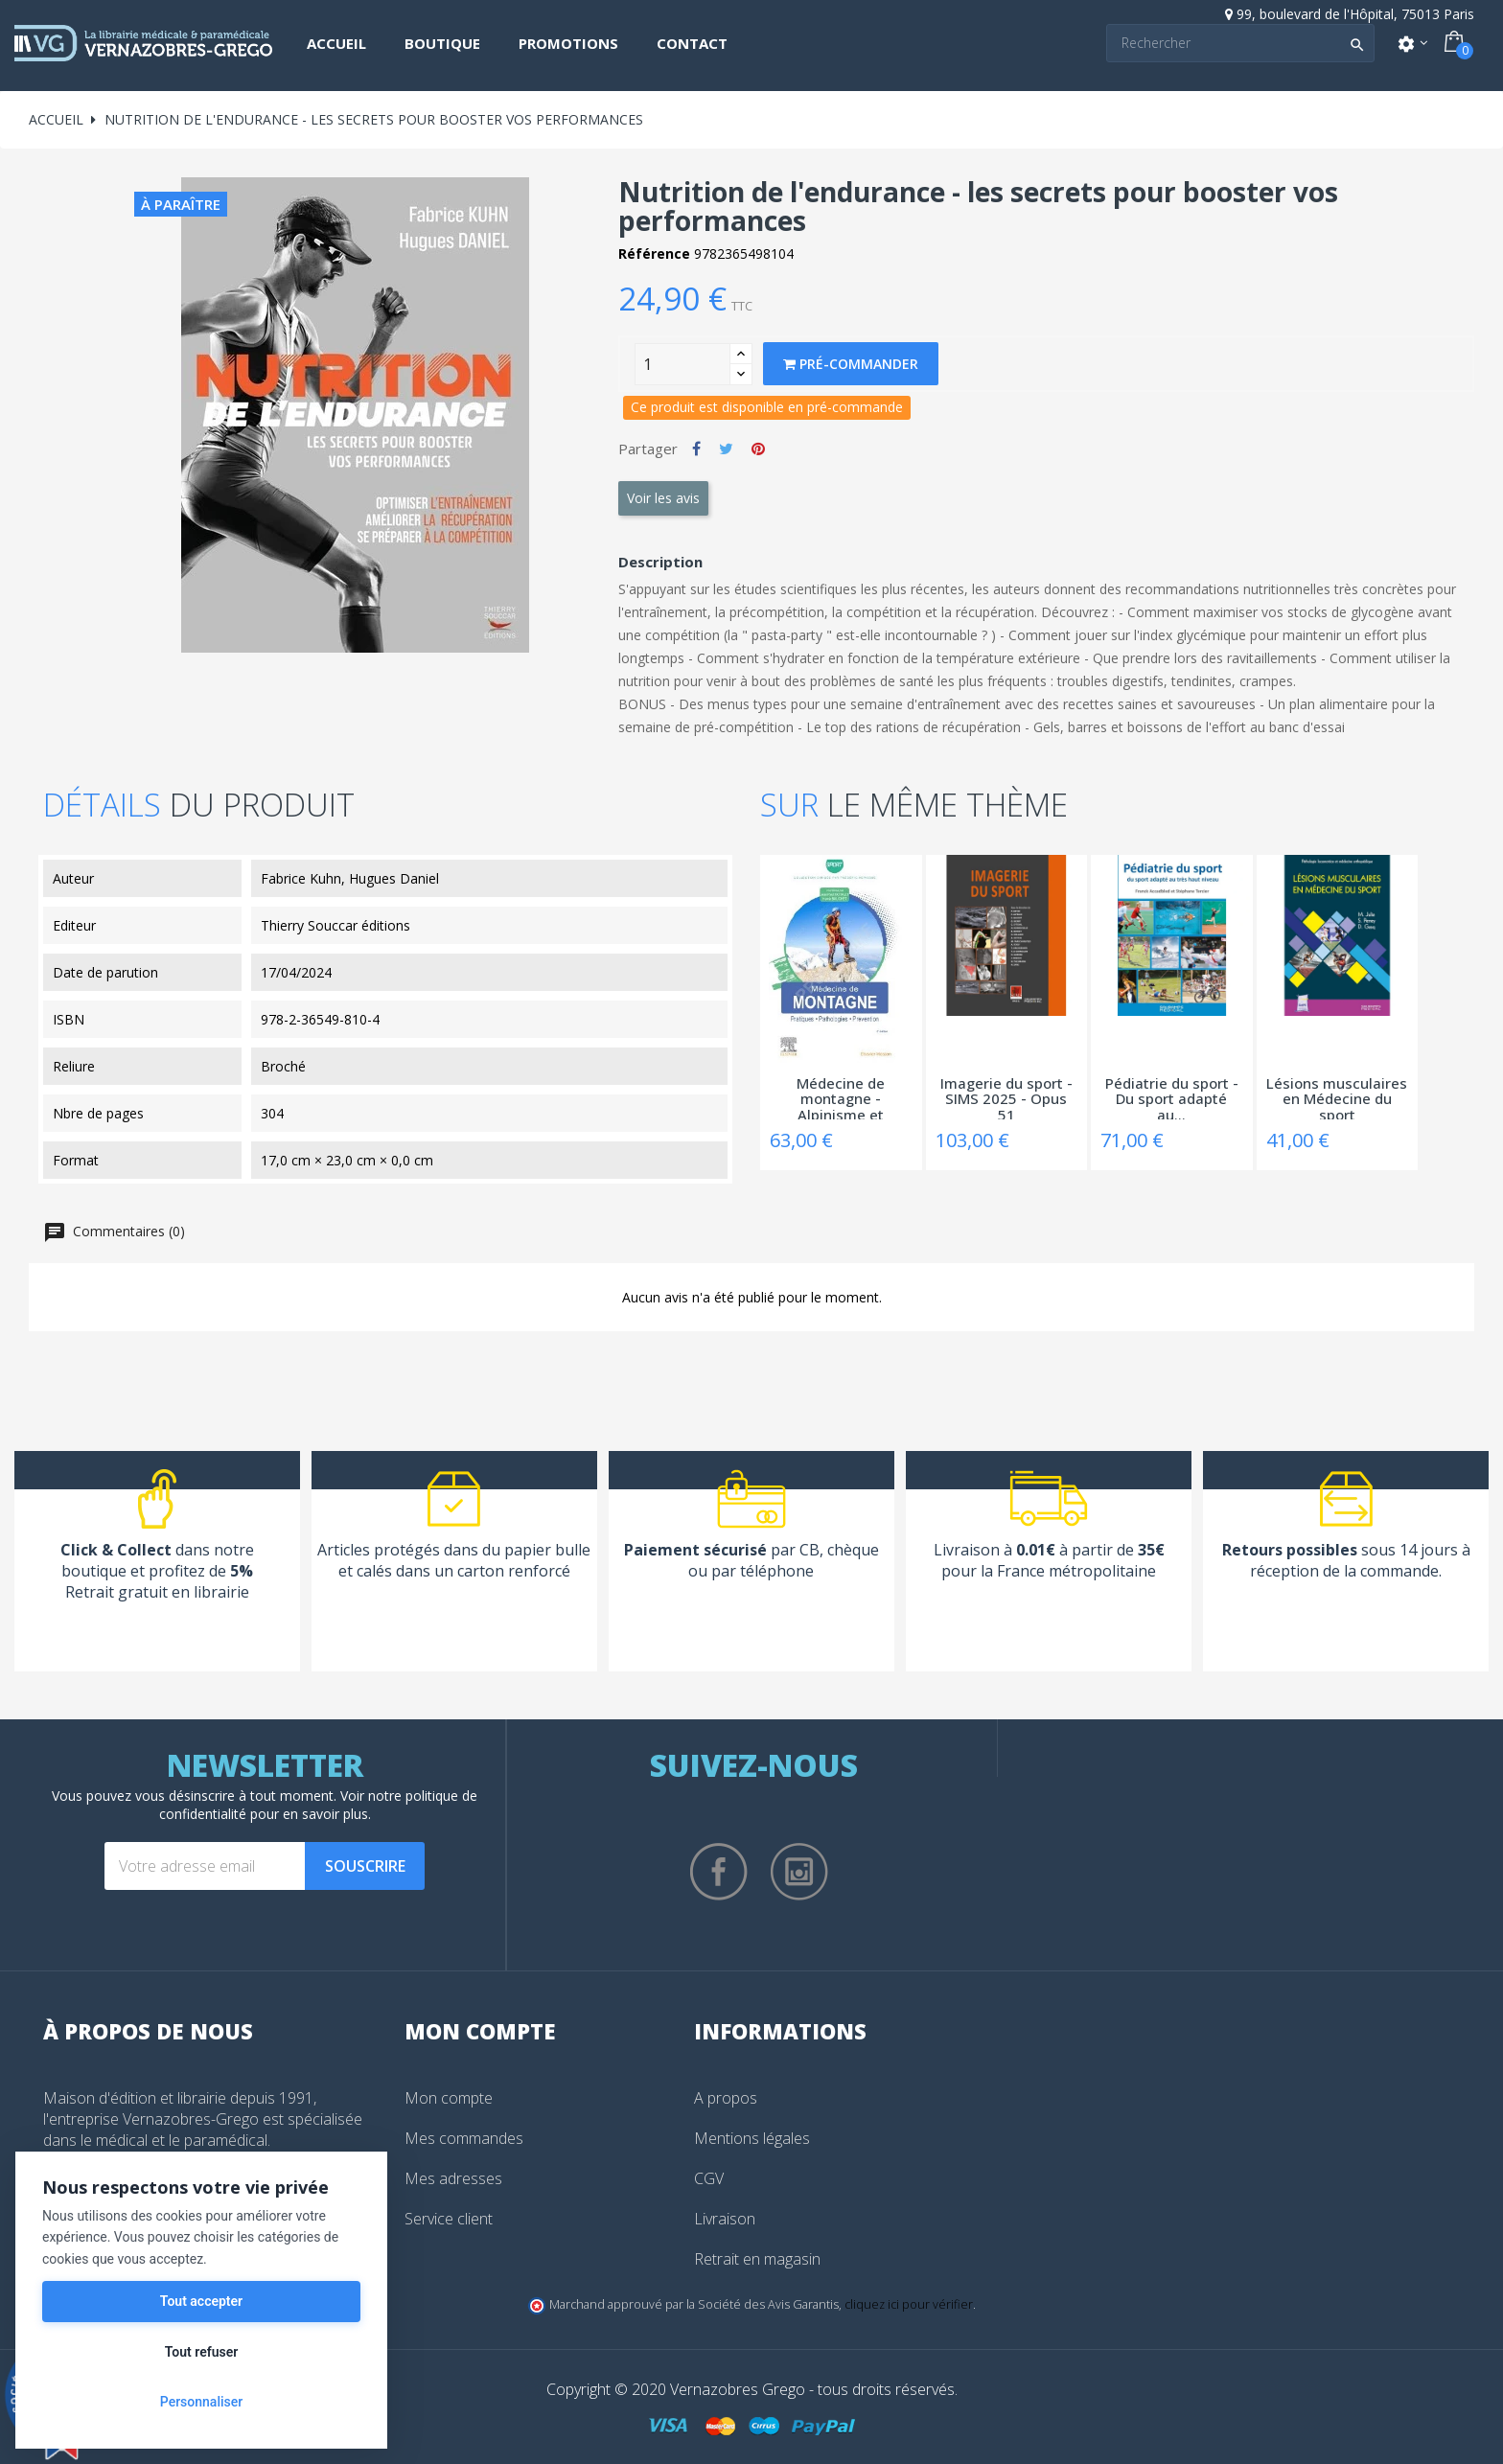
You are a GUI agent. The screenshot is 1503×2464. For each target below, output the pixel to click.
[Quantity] (682, 364)
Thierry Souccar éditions (335, 925)
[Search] (1240, 43)
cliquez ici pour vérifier (908, 2304)
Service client (449, 2218)
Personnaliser (201, 2401)
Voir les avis (663, 498)
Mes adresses (453, 2178)
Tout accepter (201, 2301)
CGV (709, 2178)
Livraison (724, 2218)
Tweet (726, 448)
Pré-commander (850, 364)
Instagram (799, 1871)
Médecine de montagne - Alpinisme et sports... (841, 1097)
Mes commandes (464, 2138)
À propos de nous (148, 2030)
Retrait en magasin (757, 2258)
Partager (696, 448)
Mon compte (449, 2097)
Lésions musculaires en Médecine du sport (1336, 1097)
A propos (725, 2097)
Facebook (719, 1871)
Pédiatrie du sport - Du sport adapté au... (1171, 1097)
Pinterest (758, 448)
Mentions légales (752, 2138)
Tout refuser (201, 2352)
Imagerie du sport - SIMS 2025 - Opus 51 (1006, 1097)
